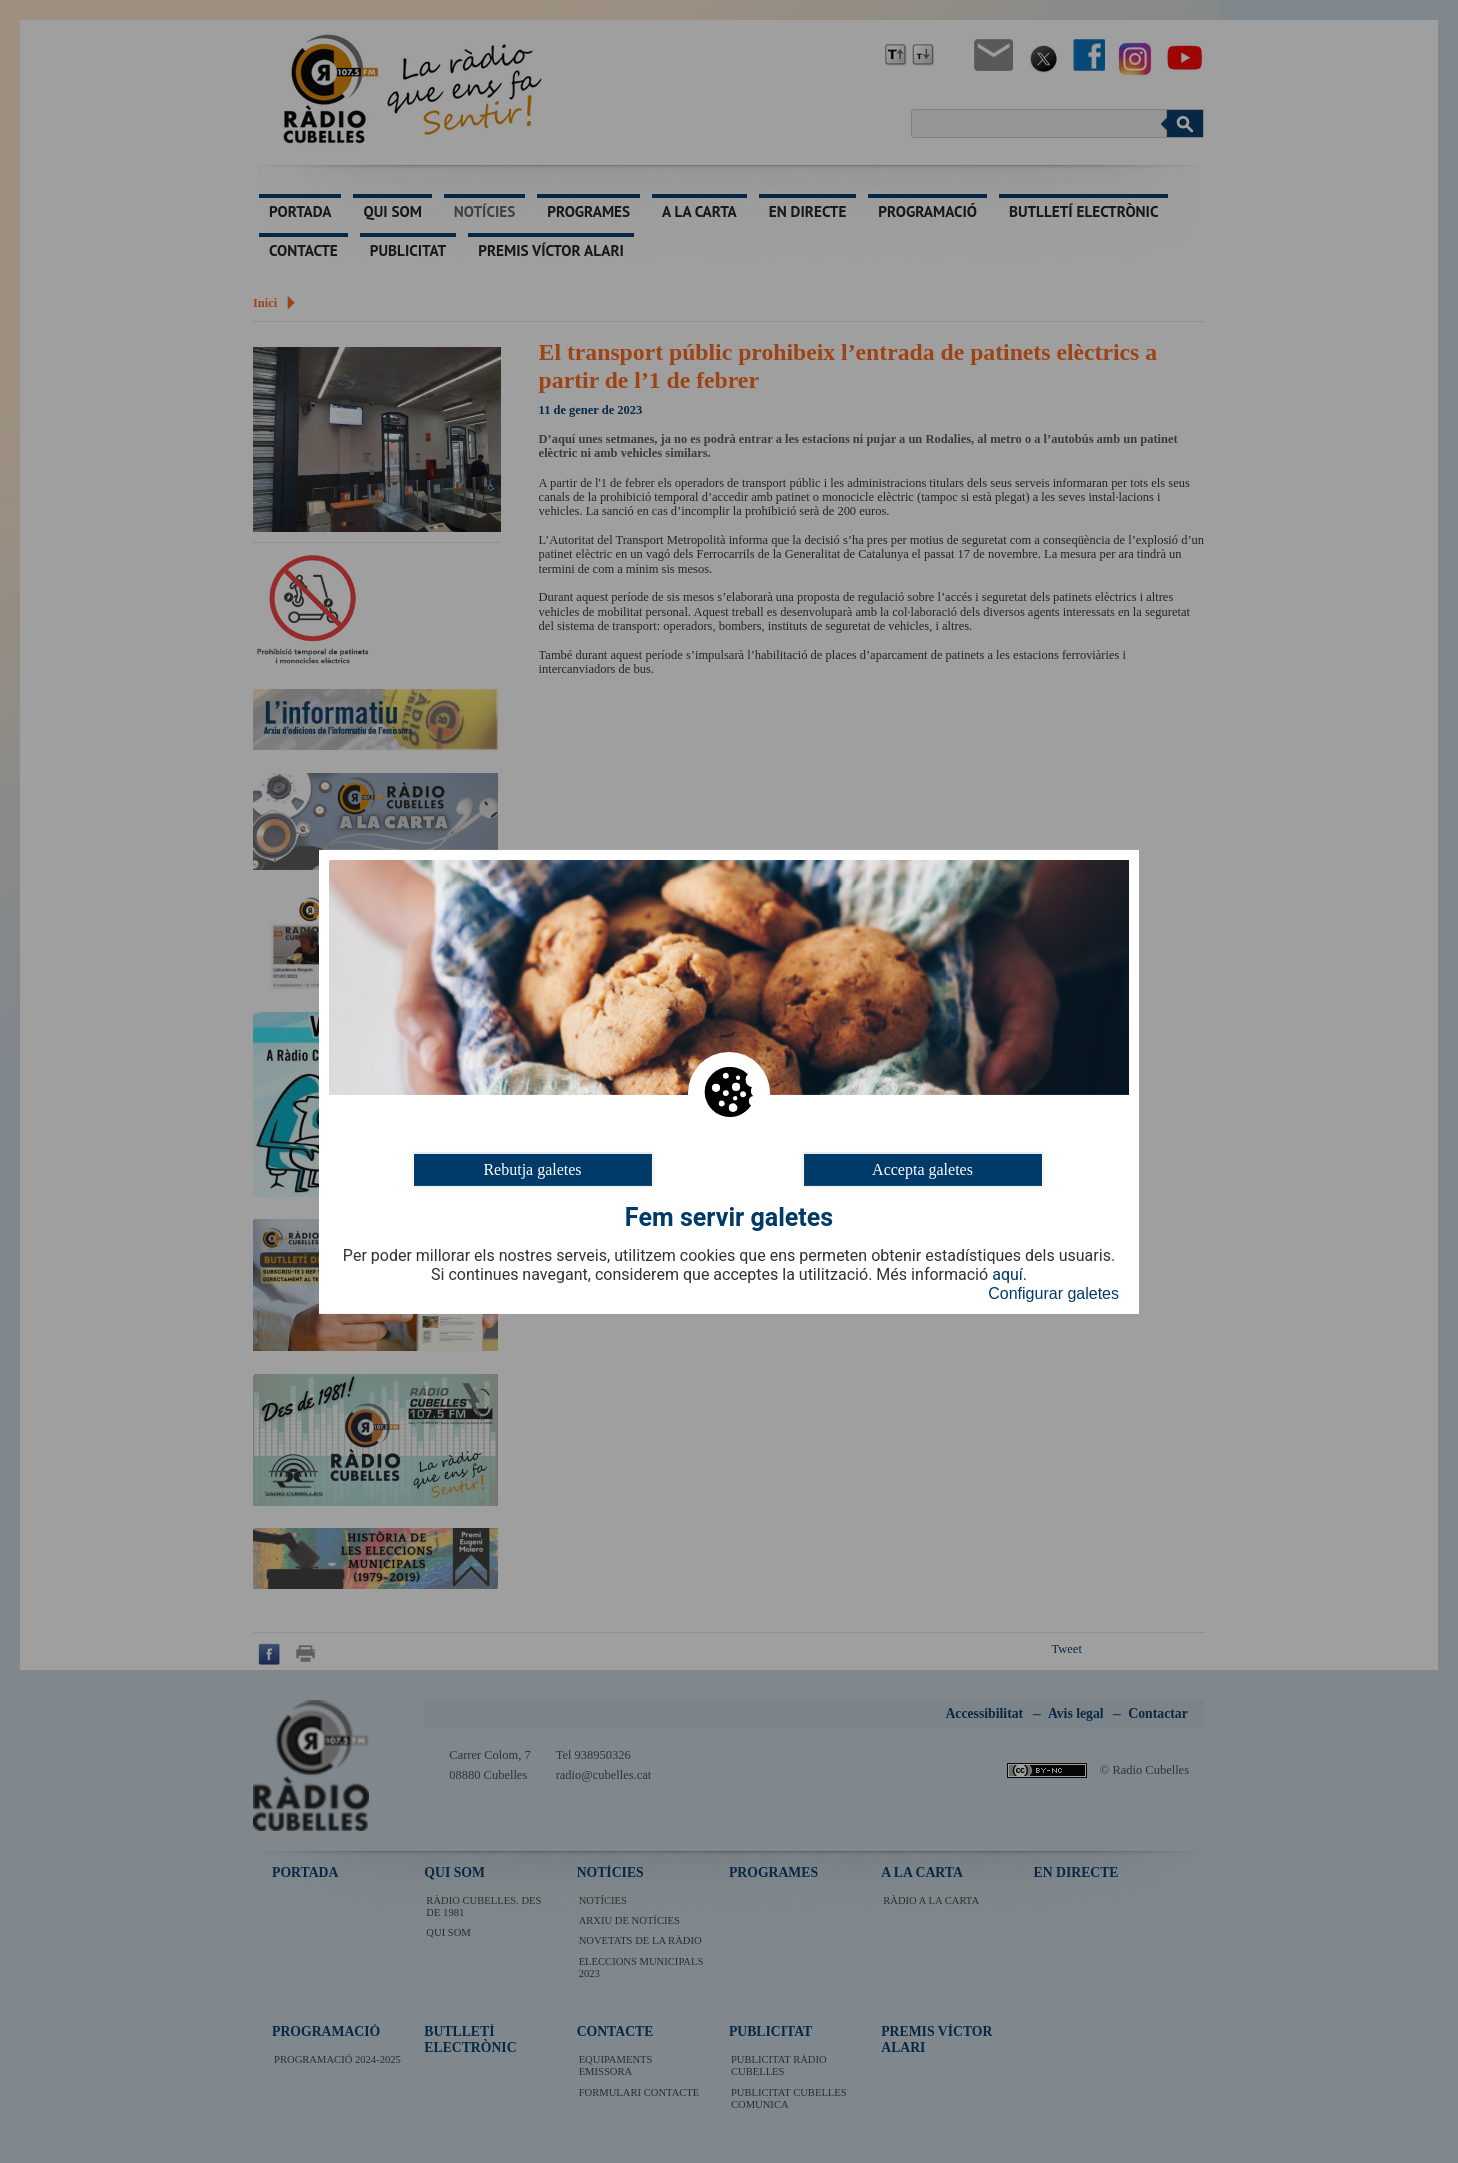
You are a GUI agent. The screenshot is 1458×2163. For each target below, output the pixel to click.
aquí (1007, 1275)
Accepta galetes (922, 1168)
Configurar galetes (1053, 1293)
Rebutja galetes (532, 1168)
